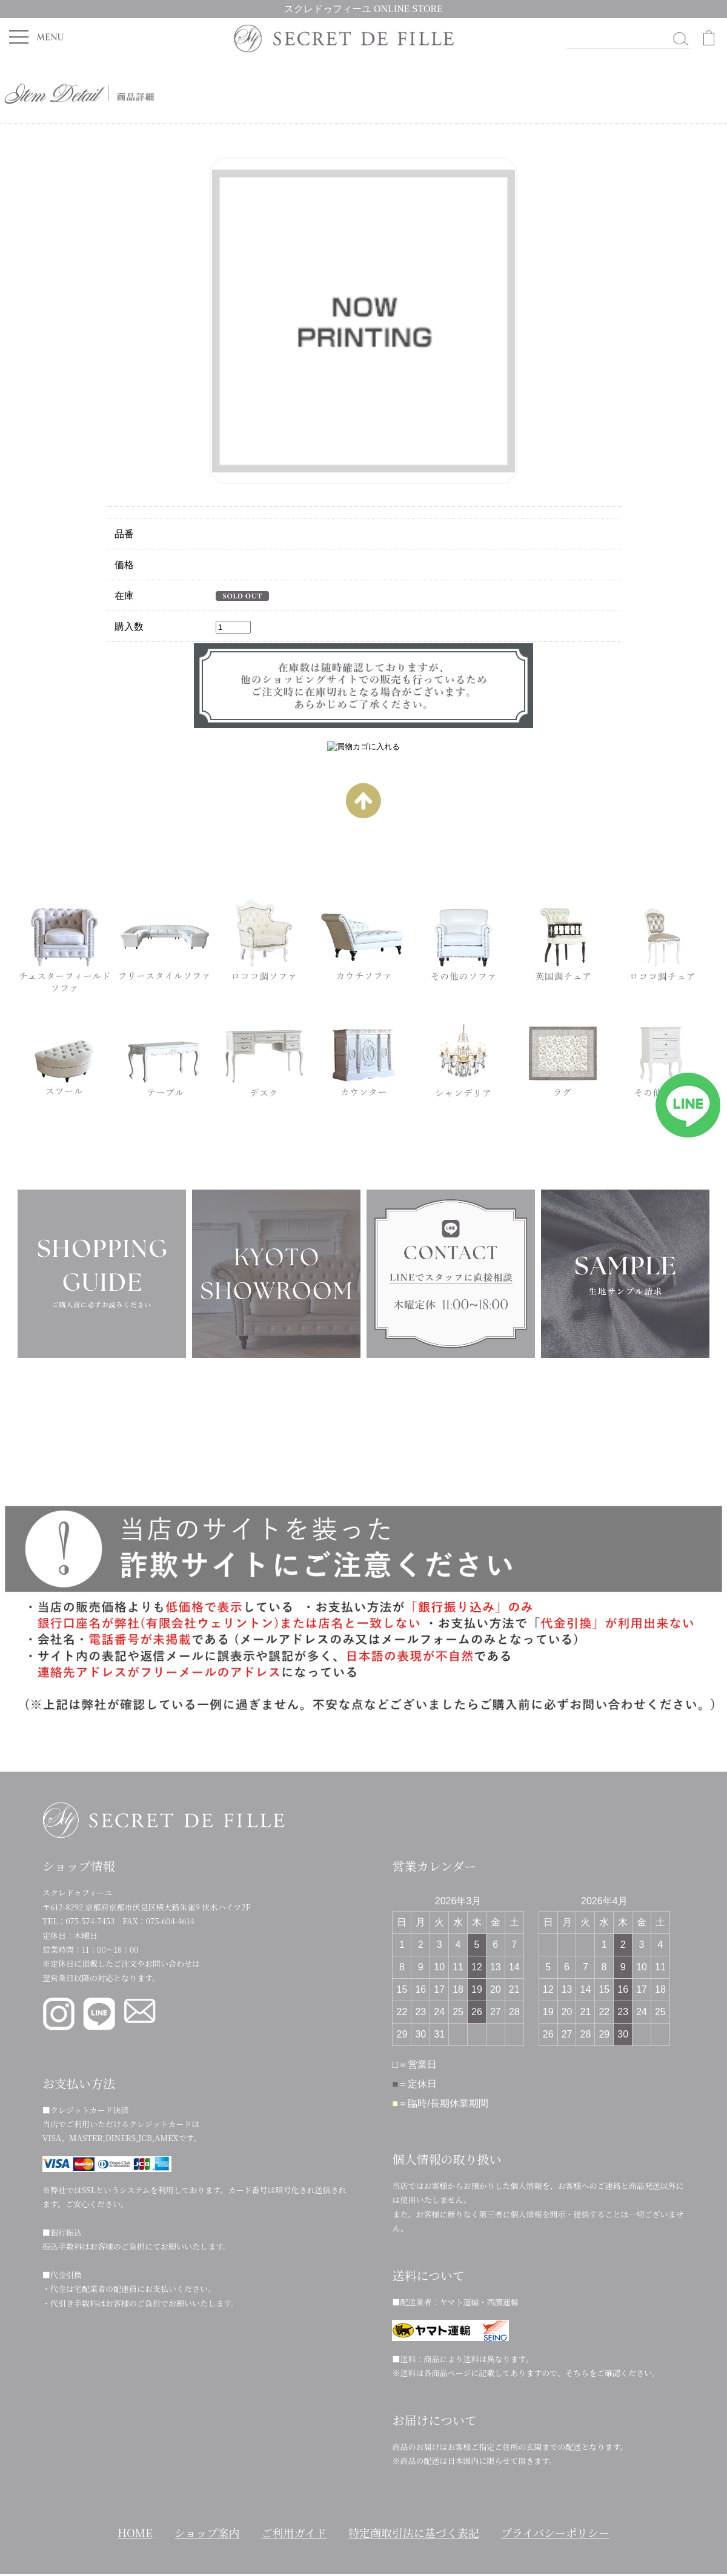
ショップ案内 (207, 2532)
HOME (135, 2532)
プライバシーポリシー (555, 2532)
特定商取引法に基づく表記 (413, 2532)
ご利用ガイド (294, 2532)
